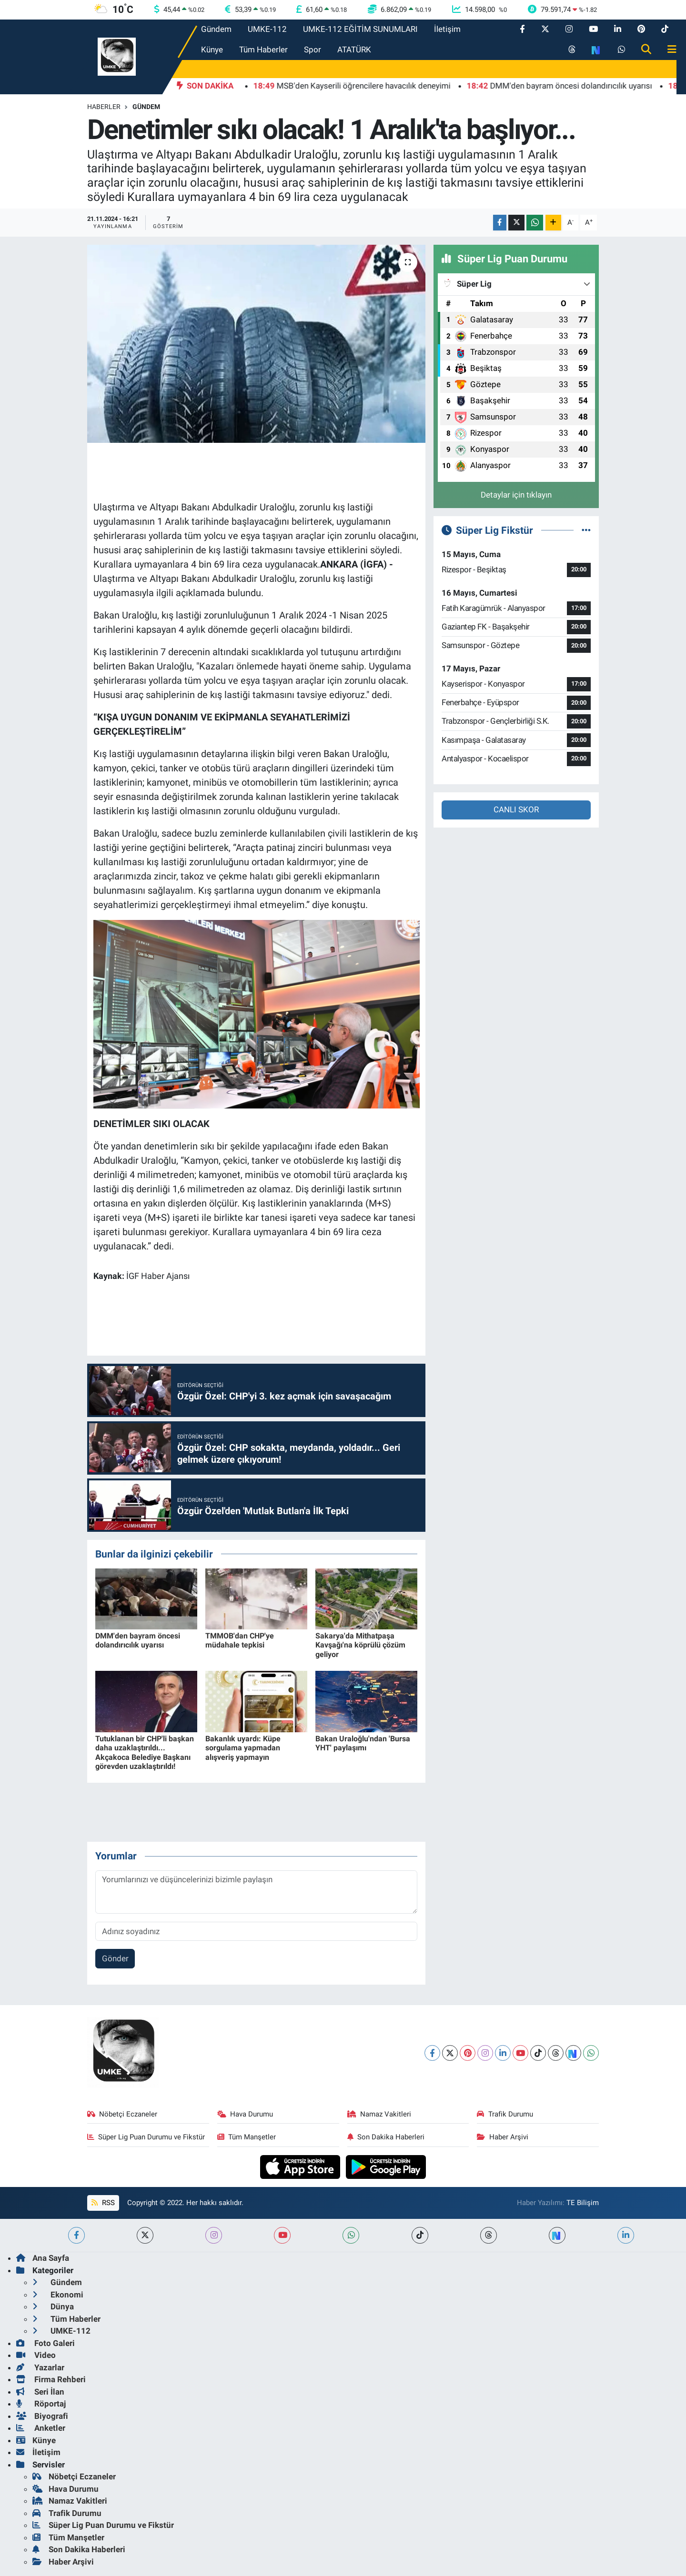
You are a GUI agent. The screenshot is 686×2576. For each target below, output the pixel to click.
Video (36, 2355)
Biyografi (42, 2416)
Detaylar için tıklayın (516, 494)
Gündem (216, 29)
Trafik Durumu (505, 2114)
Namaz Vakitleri (379, 2114)
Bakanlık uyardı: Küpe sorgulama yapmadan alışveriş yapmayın (243, 1747)
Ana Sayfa (42, 2258)
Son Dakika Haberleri (386, 2137)
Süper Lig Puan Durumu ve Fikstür (146, 2137)
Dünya (53, 2306)
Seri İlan (40, 2391)
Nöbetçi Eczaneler (122, 2114)
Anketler (40, 2428)
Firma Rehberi (51, 2379)
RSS (102, 2202)
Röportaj (41, 2403)
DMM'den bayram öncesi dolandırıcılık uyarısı (137, 1640)
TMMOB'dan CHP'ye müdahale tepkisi (239, 1640)
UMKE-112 (267, 29)
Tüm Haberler (263, 49)
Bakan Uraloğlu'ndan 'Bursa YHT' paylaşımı (362, 1743)
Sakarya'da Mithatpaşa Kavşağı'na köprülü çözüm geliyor (360, 1644)
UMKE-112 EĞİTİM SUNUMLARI (360, 29)
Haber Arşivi (502, 2137)
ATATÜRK (354, 49)
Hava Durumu (245, 2114)
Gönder (115, 1958)
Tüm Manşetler (246, 2137)
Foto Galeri (45, 2343)
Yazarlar (40, 2367)
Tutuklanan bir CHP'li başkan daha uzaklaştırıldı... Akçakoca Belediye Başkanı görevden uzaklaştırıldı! (144, 1752)
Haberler (104, 106)
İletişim (447, 29)
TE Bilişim (582, 2202)
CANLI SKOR (516, 809)
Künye (212, 49)
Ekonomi (57, 2294)
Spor (312, 49)
